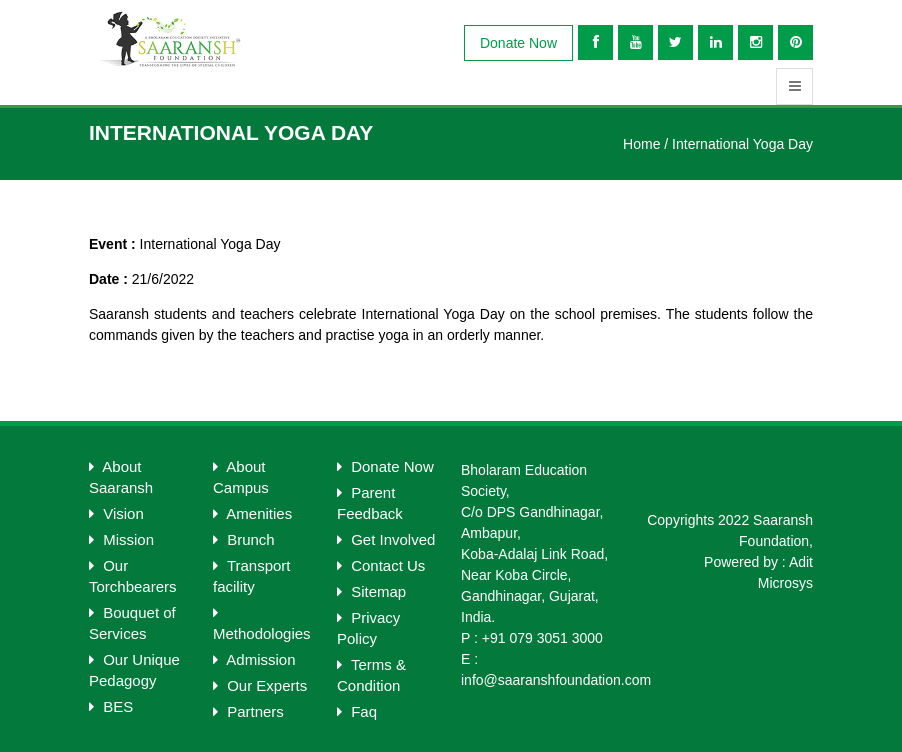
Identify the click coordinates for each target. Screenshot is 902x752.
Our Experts (260, 685)
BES (111, 706)
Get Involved (386, 539)
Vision (116, 513)
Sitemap (371, 591)
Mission (121, 539)
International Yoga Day (742, 144)
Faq (357, 711)
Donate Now (518, 43)
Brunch (244, 539)
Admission (254, 659)
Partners (248, 711)
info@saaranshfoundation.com (556, 680)
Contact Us (381, 565)
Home (641, 144)
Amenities (252, 513)
